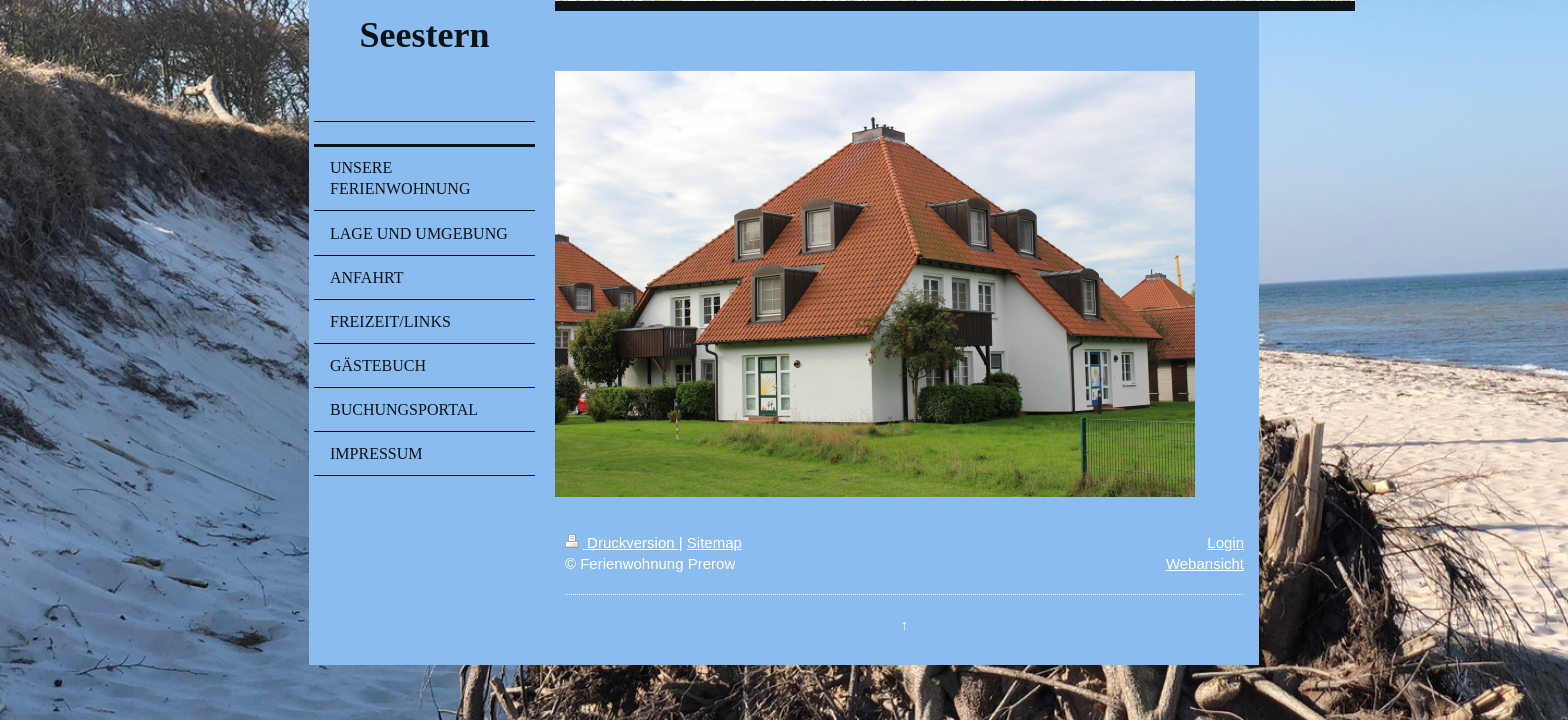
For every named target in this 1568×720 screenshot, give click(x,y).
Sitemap (714, 542)
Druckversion (622, 542)
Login (1225, 542)
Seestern (424, 35)
